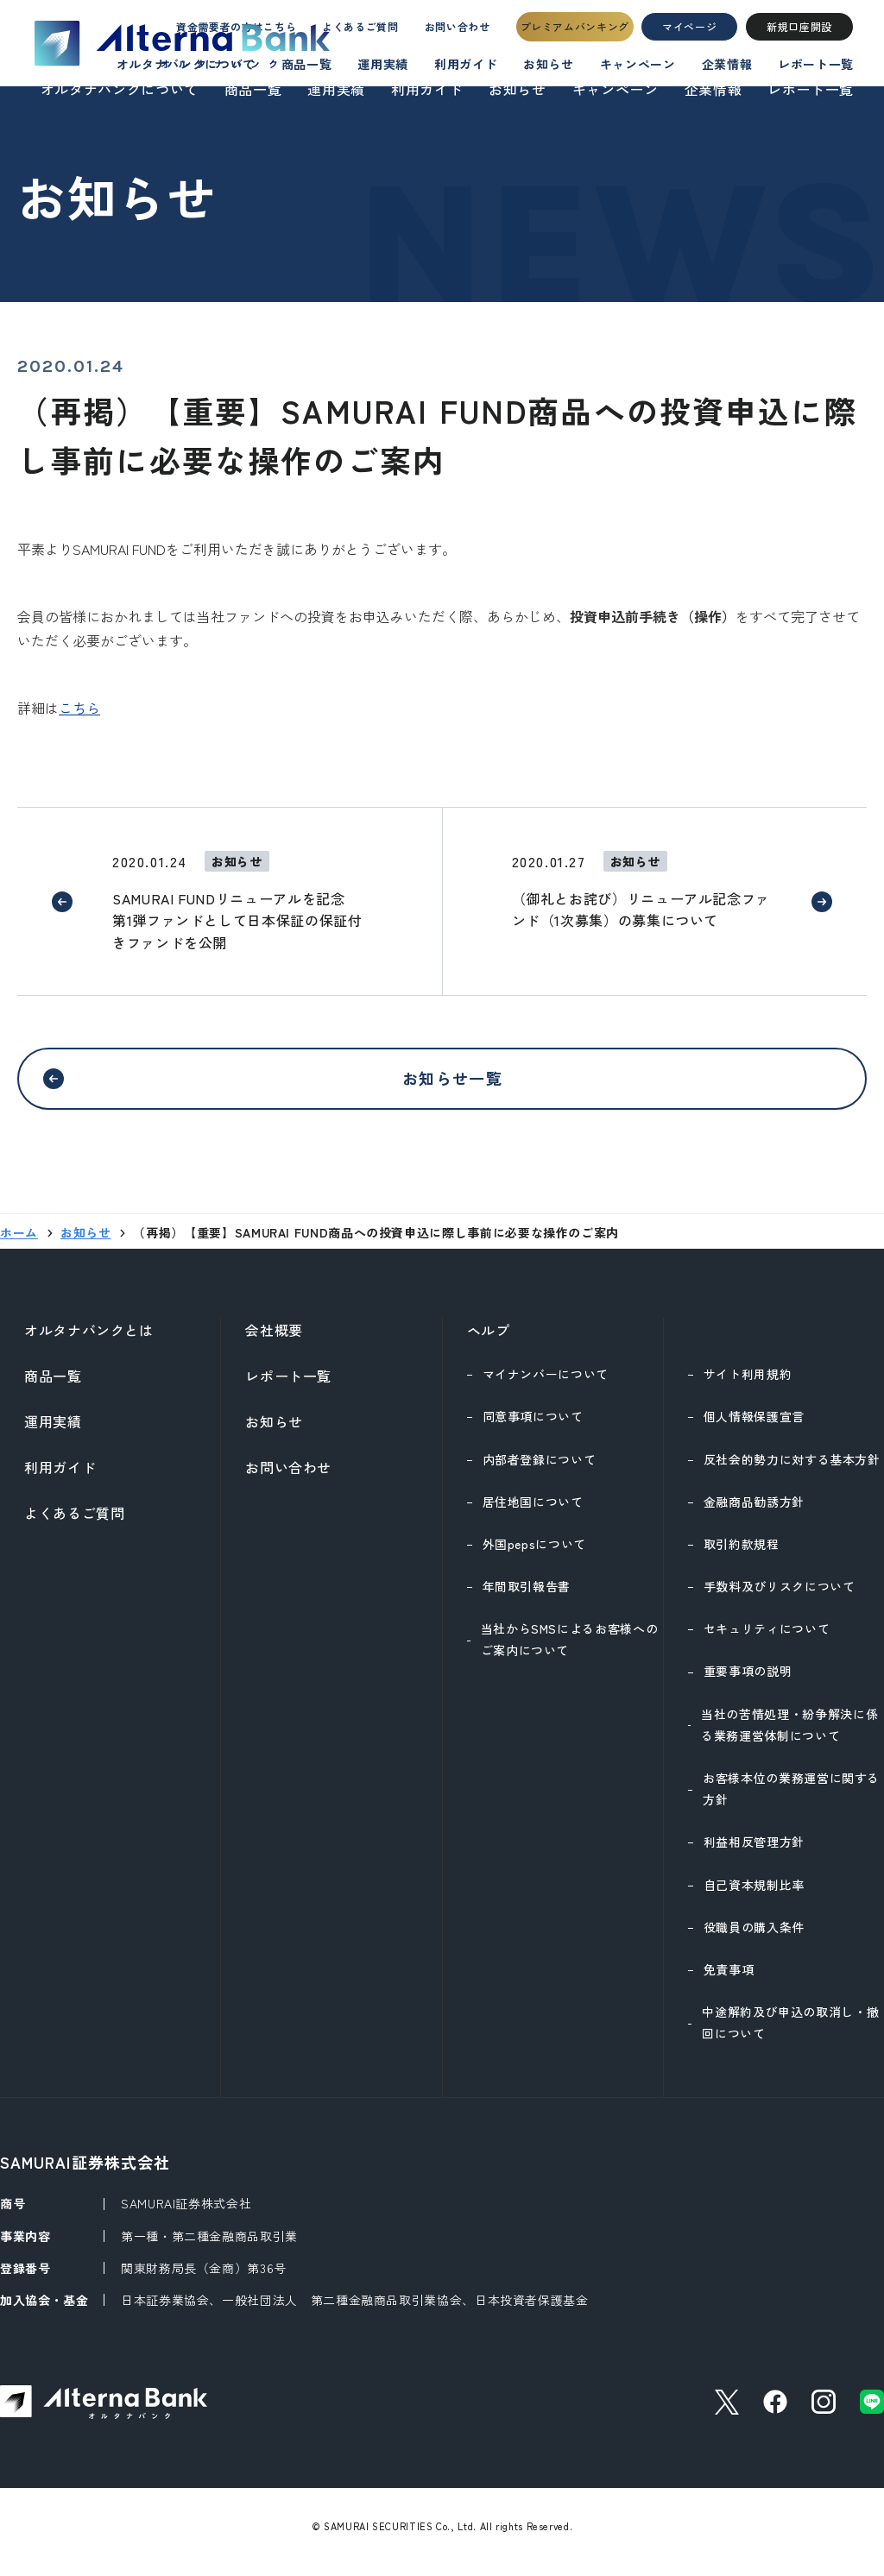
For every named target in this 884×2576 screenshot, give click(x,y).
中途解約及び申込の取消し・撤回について (790, 2032)
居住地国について (533, 1512)
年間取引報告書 (527, 1596)
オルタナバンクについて (120, 89)
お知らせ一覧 (452, 1082)
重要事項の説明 (748, 1681)
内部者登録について (540, 1469)
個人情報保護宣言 (754, 1426)
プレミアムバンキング (575, 31)
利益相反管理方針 (754, 1852)
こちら (79, 707)
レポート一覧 (810, 89)
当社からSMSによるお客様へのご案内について (570, 1649)
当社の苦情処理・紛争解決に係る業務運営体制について (789, 1735)
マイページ (689, 31)
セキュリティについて (767, 1638)
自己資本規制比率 (754, 1895)
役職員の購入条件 (754, 1937)
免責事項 (729, 1979)
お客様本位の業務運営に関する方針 (791, 1798)
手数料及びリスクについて (780, 1596)
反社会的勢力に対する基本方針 (792, 1469)
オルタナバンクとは (89, 1340)
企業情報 (713, 89)
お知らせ (517, 89)
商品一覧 (253, 89)
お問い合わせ (452, 31)
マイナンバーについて (546, 1384)
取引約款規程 (742, 1554)
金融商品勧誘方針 (754, 1512)
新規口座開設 (799, 31)
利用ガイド (427, 89)
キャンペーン (615, 89)
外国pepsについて (534, 1554)
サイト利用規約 (748, 1384)
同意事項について (533, 1426)
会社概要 (274, 1340)
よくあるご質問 (344, 31)
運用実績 (336, 89)
